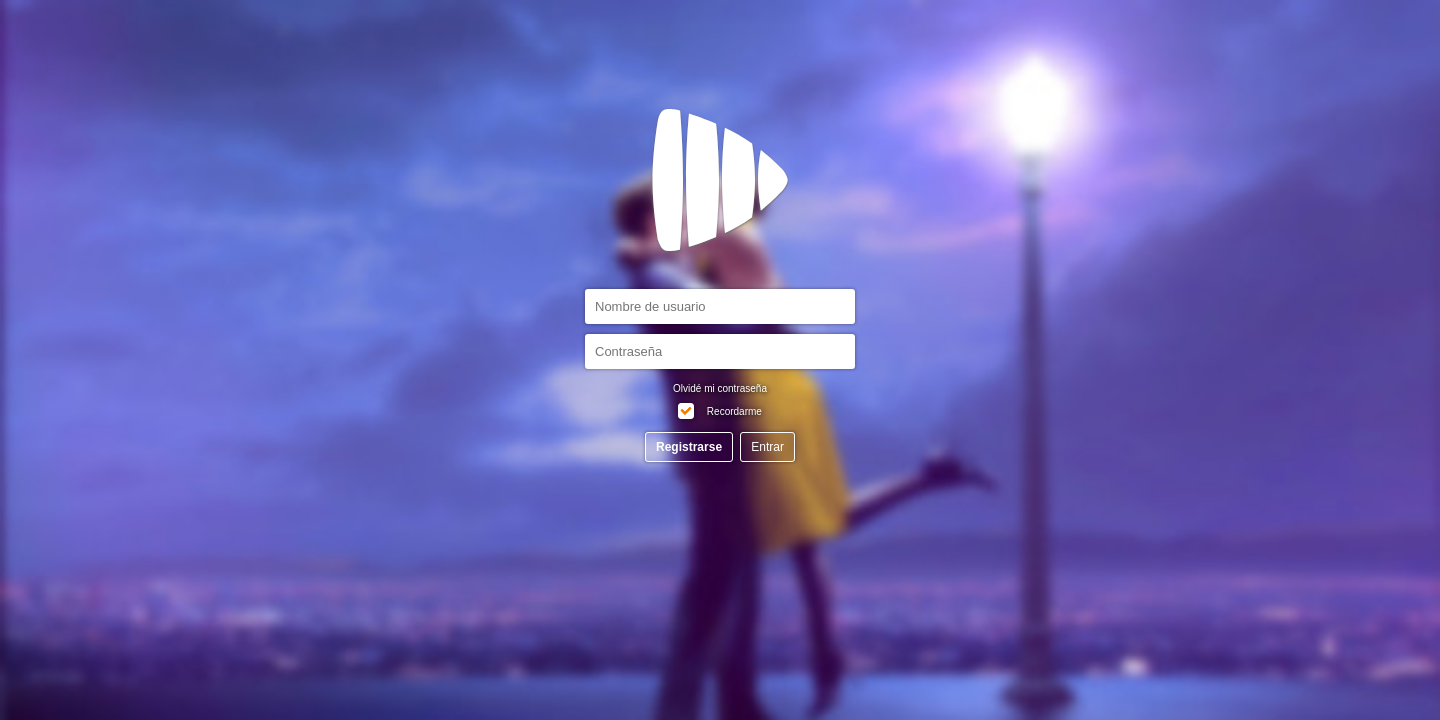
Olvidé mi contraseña (720, 388)
